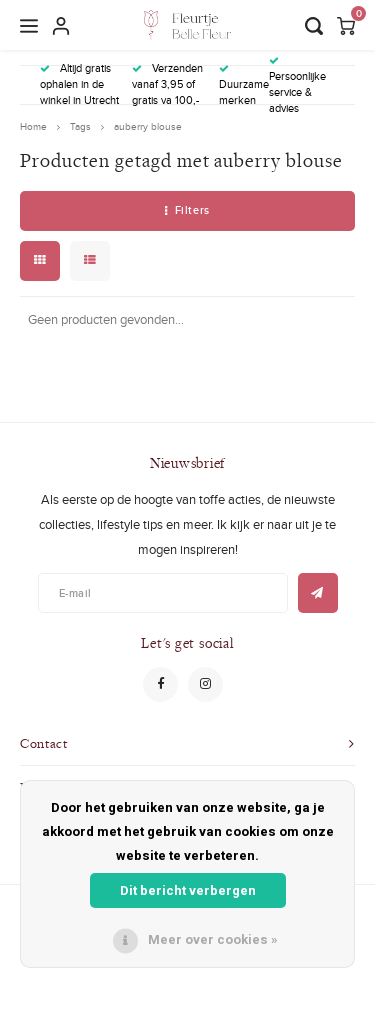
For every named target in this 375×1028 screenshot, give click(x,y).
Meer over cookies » (213, 939)
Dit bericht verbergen (188, 890)
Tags (80, 126)
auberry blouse (148, 126)
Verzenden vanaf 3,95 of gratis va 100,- (167, 84)
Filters (187, 210)
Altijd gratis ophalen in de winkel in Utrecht (79, 84)
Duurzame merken (244, 86)
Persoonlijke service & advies (297, 85)
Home (33, 126)
